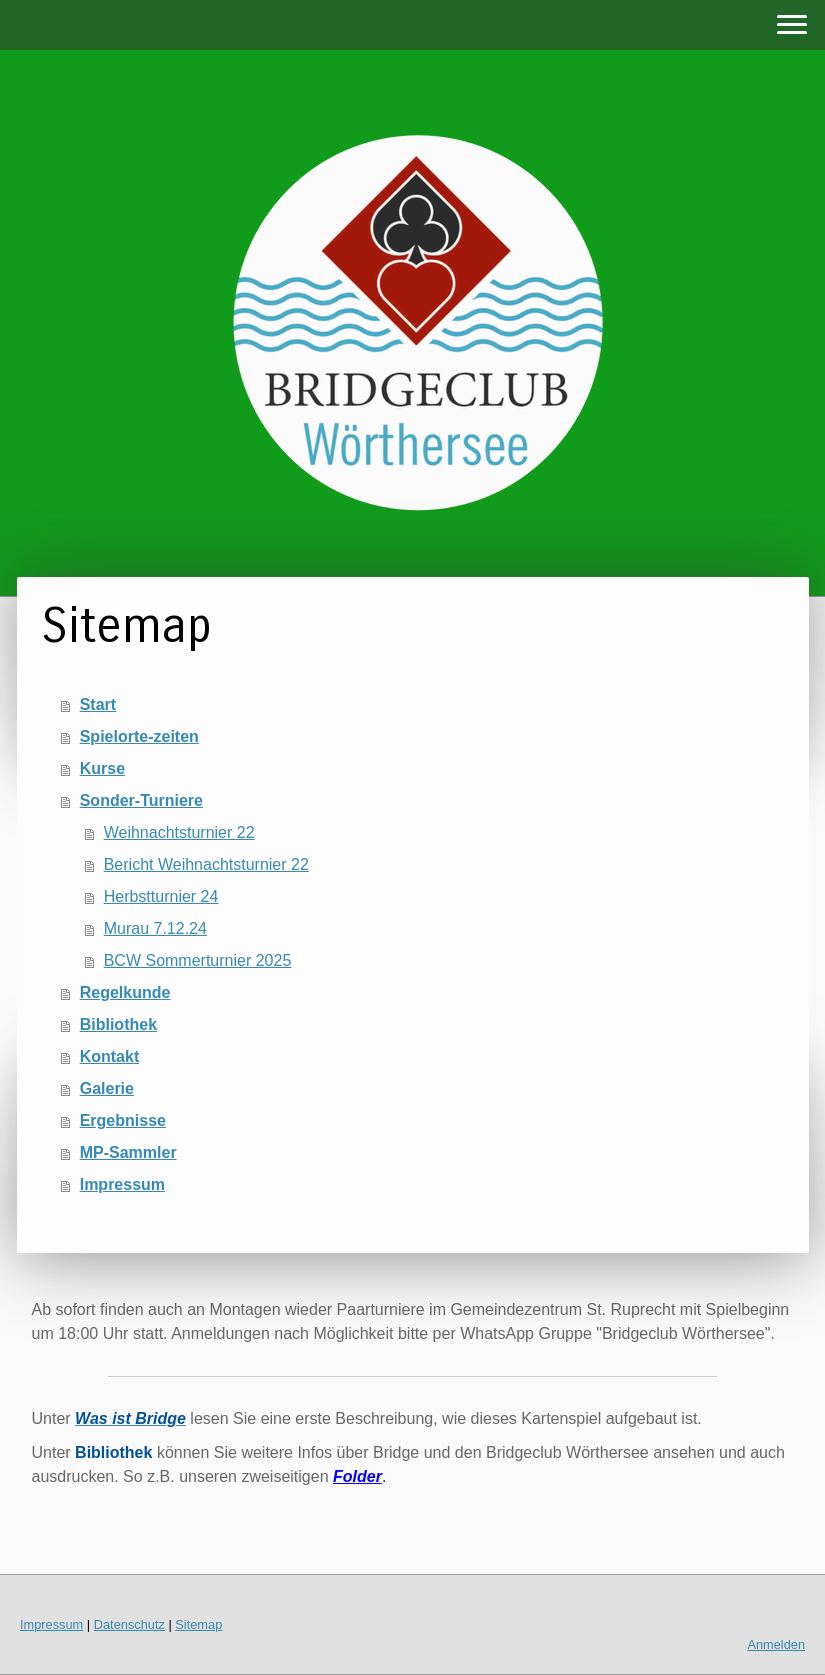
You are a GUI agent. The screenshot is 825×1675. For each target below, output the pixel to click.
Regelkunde (125, 992)
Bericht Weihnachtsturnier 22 (206, 864)
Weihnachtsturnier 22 (179, 832)
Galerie (107, 1088)
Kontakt (110, 1056)
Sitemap (198, 1624)
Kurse (102, 768)
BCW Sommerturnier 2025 (198, 960)
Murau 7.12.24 (155, 928)
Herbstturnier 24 (161, 896)
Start (98, 704)
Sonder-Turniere (141, 800)
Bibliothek (118, 1024)
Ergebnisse (123, 1120)
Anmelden (776, 1644)
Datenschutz (129, 1624)
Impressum (122, 1184)
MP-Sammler (128, 1152)
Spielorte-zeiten (139, 736)
